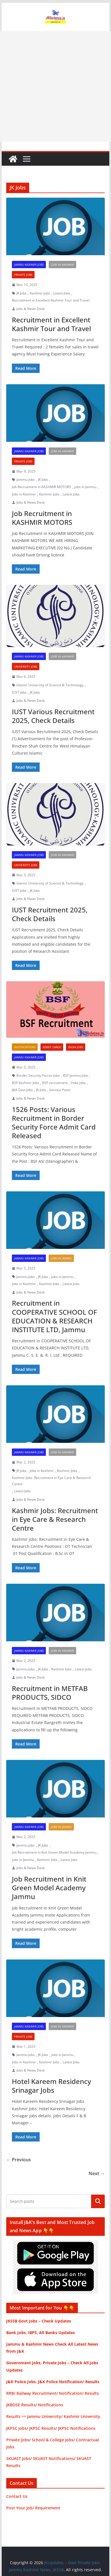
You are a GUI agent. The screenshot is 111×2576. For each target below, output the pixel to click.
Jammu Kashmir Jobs (29, 264)
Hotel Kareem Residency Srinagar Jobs (51, 2086)
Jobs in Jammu (61, 1258)
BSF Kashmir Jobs (25, 1082)
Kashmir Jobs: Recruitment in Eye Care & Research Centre (51, 1480)
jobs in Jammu (85, 486)
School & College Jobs (52, 2439)
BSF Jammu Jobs (75, 1075)
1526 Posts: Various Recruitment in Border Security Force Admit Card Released (54, 1122)
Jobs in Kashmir (62, 264)
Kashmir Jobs (40, 293)
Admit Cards (52, 1047)
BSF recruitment (55, 1082)
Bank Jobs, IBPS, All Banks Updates (40, 2332)
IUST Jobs (19, 692)
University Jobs (25, 666)
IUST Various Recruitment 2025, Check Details (53, 716)
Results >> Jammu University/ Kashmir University (53, 2416)
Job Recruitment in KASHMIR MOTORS (41, 486)
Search (98, 2201)
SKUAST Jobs (18, 2458)
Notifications (24, 1047)
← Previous (18, 2160)
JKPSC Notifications (76, 2428)
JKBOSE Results (20, 2404)
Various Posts (60, 1089)
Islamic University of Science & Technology (50, 685)
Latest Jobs (61, 293)
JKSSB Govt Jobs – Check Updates (38, 2321)
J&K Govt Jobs (22, 1089)
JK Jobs (21, 293)
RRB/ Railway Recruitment (31, 2393)
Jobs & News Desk (30, 308)
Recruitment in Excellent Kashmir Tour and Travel (50, 300)
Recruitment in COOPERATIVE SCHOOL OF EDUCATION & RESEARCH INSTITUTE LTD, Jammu (54, 1316)
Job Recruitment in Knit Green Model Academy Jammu (54, 1852)
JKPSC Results (42, 2428)
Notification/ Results (79, 2393)
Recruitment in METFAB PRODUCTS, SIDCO (50, 1693)
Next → (97, 2173)
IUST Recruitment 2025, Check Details (49, 914)
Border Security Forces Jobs (38, 1075)
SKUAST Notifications (53, 2458)
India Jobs (75, 1047)
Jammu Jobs (25, 479)
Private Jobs (23, 275)
